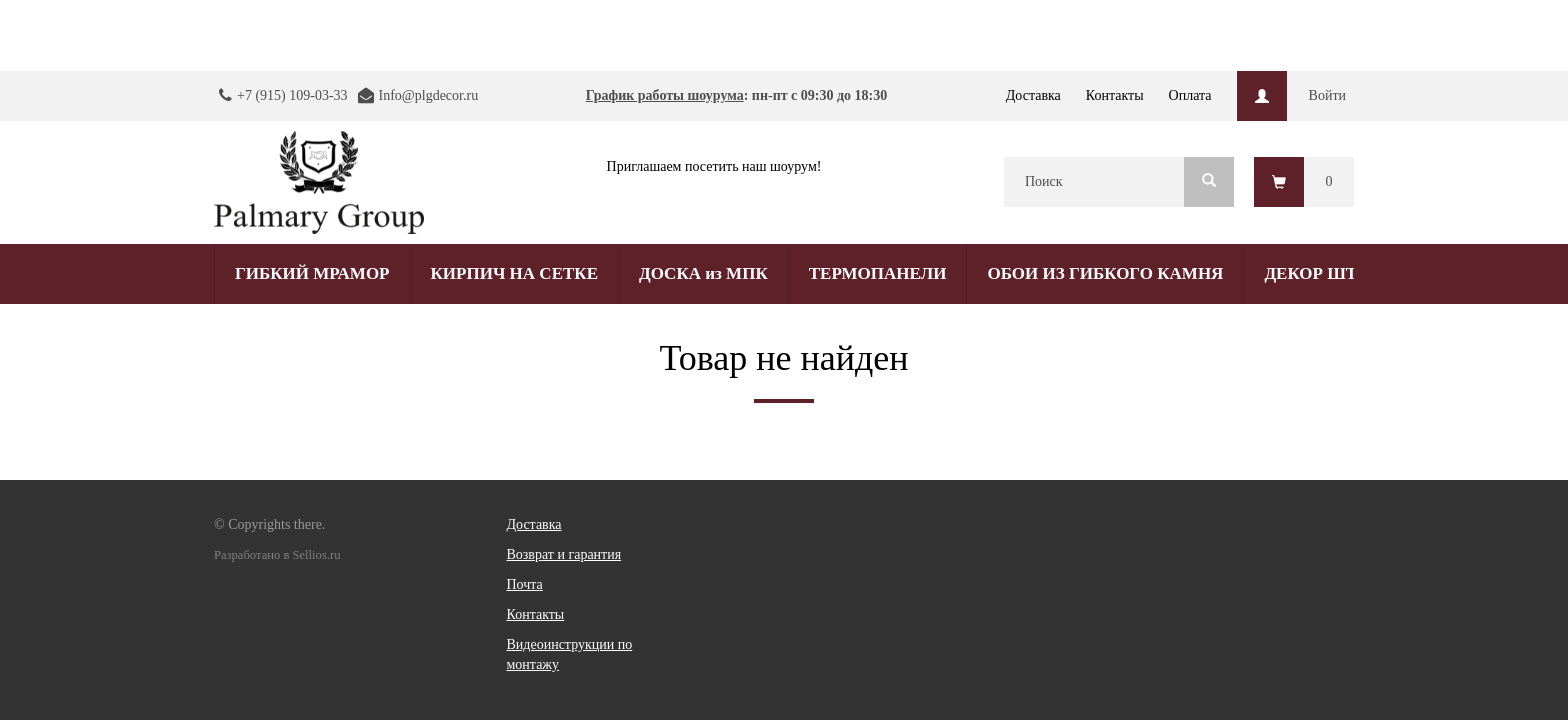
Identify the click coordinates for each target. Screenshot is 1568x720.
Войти (1327, 95)
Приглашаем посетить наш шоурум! (714, 166)
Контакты (1115, 95)
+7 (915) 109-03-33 (292, 95)
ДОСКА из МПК (703, 273)
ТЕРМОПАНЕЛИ (878, 273)
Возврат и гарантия (564, 554)
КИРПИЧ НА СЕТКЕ (514, 273)
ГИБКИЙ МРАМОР (312, 273)
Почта (525, 584)
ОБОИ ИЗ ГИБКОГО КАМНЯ (1105, 273)
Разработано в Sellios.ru (277, 555)
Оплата (1190, 95)
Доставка (1033, 95)
